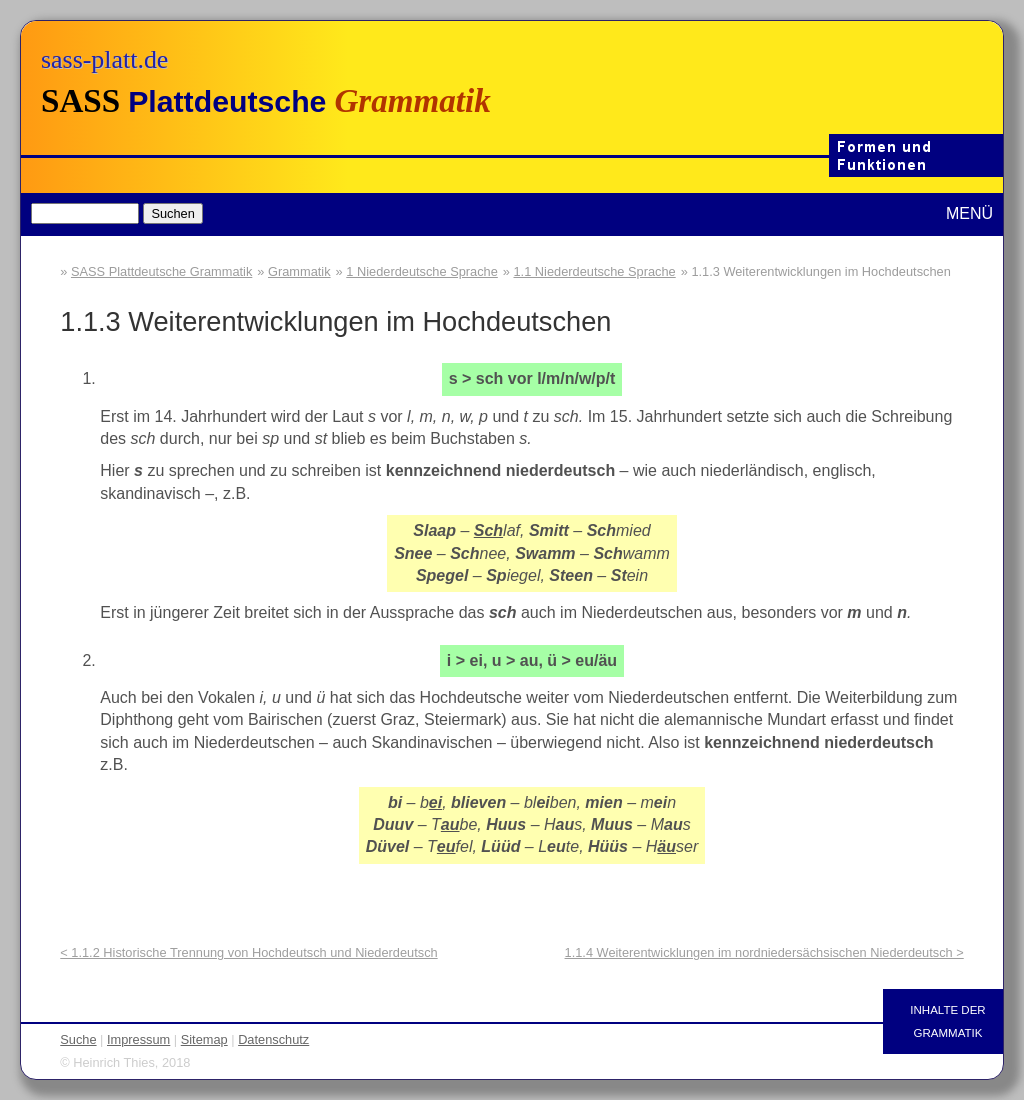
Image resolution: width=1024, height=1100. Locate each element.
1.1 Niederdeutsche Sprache (595, 271)
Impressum (138, 1039)
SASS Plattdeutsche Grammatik (161, 271)
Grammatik (299, 271)
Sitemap (204, 1039)
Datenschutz (273, 1039)
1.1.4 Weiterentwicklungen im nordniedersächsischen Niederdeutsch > (764, 952)
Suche (78, 1039)
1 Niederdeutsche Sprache (422, 271)
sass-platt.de (104, 59)
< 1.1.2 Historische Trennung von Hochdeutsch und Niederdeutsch (248, 952)
